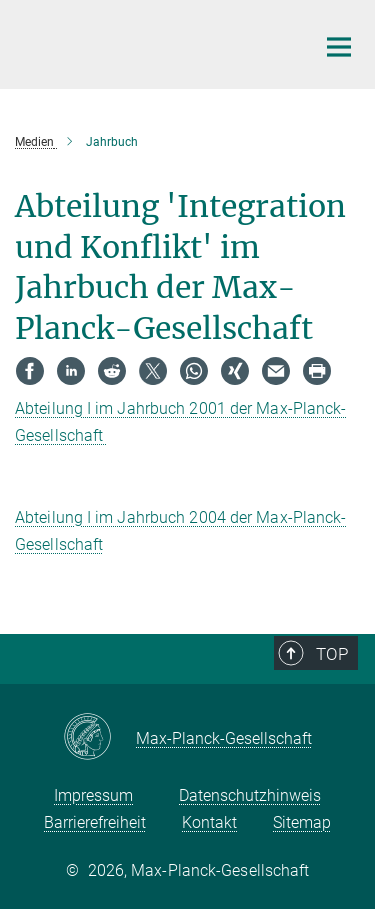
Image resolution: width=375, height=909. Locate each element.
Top (332, 654)
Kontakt (209, 822)
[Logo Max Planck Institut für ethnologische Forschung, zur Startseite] (150, 42)
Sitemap (302, 822)
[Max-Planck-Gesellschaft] (99, 738)
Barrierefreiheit (95, 822)
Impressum (93, 795)
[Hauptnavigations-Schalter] (339, 47)
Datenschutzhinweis (250, 795)
